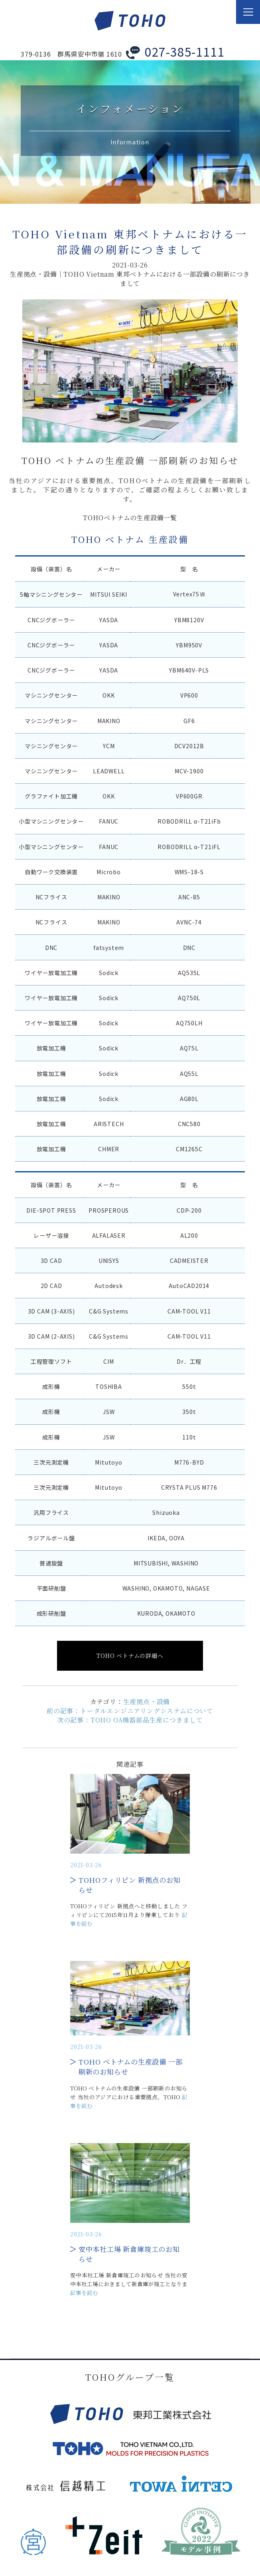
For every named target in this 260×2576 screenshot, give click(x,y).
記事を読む (84, 2293)
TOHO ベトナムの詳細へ (130, 1656)
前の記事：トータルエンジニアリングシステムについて (130, 1710)
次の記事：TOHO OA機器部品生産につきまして (130, 1720)
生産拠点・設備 (146, 1701)
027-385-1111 (185, 51)
